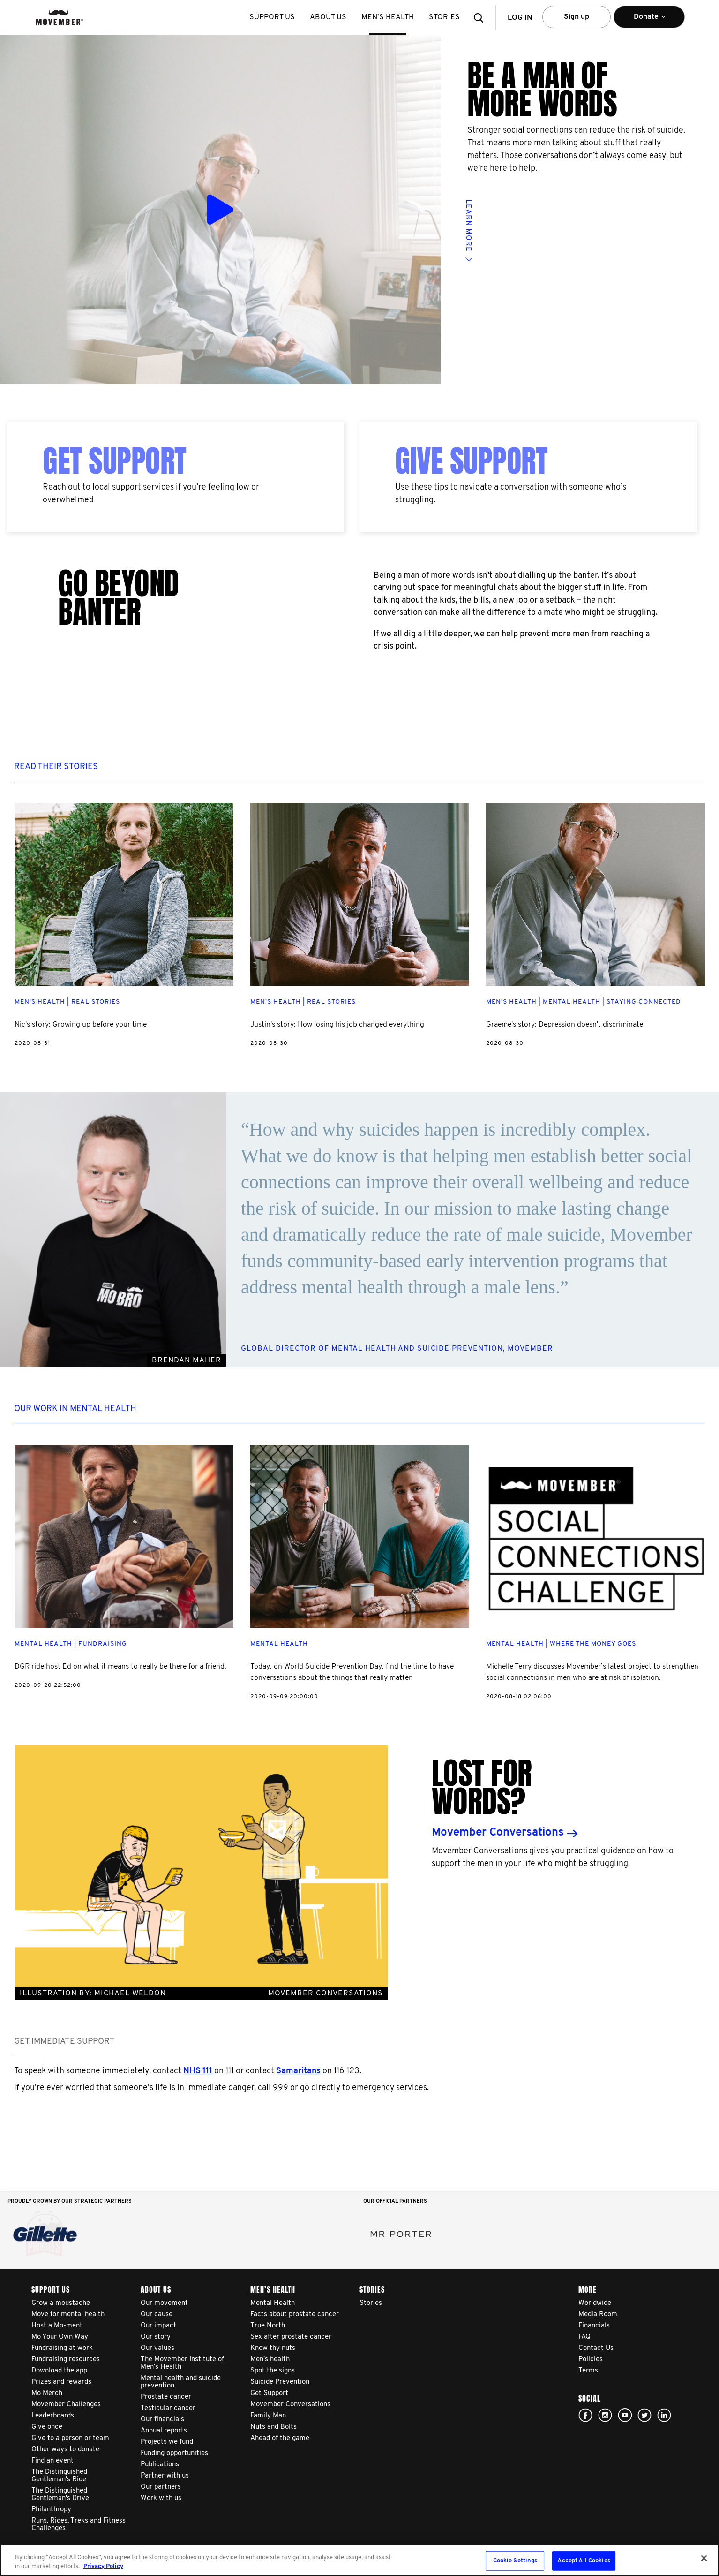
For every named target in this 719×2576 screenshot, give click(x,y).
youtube (625, 2415)
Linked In (664, 2415)
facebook (585, 2415)
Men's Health (40, 1001)
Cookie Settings (515, 2561)
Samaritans (298, 2071)
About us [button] (328, 17)
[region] (359, 2560)
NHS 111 (197, 2071)
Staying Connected (644, 1001)
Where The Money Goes (593, 1643)
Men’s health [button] (387, 17)
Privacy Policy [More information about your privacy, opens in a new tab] (103, 2566)
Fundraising (102, 1643)
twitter (644, 2415)
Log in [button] (520, 18)
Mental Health (571, 1001)
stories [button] (444, 17)
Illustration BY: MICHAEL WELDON (201, 1993)
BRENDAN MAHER (186, 1360)
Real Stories (95, 1001)
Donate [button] (649, 21)
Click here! (605, 2415)
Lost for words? (482, 1787)
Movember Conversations (498, 1833)
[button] (481, 17)
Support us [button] (272, 17)
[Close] (704, 2558)
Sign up (576, 17)
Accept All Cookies (583, 2561)
